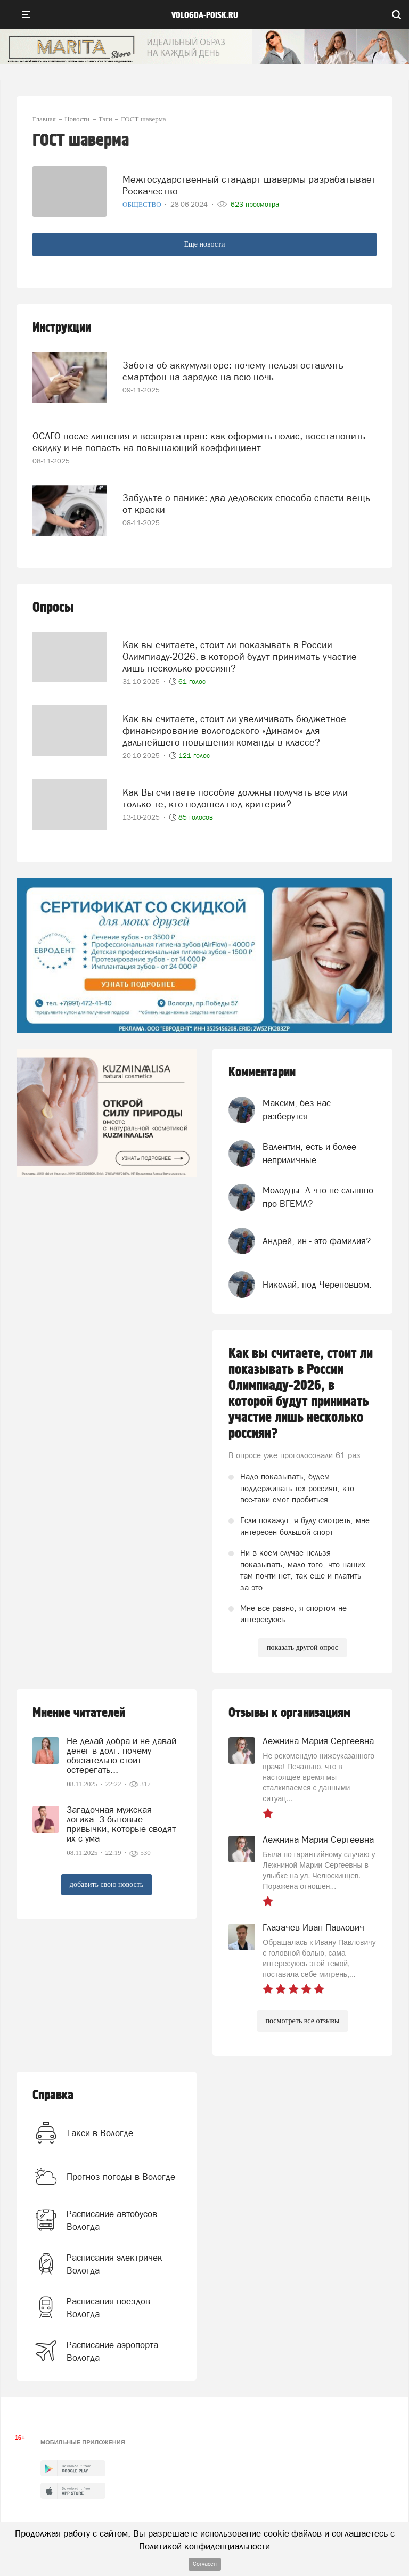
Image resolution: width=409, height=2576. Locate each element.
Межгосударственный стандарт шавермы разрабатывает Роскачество (249, 185)
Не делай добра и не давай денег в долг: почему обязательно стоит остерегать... (121, 1755)
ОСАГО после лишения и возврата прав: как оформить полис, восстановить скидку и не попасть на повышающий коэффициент (198, 441)
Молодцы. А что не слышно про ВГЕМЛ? (318, 1196)
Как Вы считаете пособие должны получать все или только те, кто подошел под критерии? (235, 798)
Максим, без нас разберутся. (297, 1109)
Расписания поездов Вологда (108, 2307)
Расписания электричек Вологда (114, 2264)
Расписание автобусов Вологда (112, 2220)
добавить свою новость (106, 1884)
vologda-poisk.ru (204, 15)
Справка (52, 2095)
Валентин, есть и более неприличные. (309, 1153)
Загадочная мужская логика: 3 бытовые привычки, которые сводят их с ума (121, 1824)
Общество (142, 204)
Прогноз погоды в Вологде (121, 2176)
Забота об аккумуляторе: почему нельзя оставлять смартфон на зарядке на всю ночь (232, 370)
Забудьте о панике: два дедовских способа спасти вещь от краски (246, 503)
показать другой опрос (302, 1647)
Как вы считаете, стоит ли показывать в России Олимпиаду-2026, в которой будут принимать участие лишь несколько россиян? (239, 656)
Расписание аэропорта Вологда (112, 2351)
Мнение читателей (78, 1713)
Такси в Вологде (100, 2133)
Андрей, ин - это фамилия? (317, 1241)
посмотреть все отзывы (303, 2021)
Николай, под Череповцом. (317, 1284)
